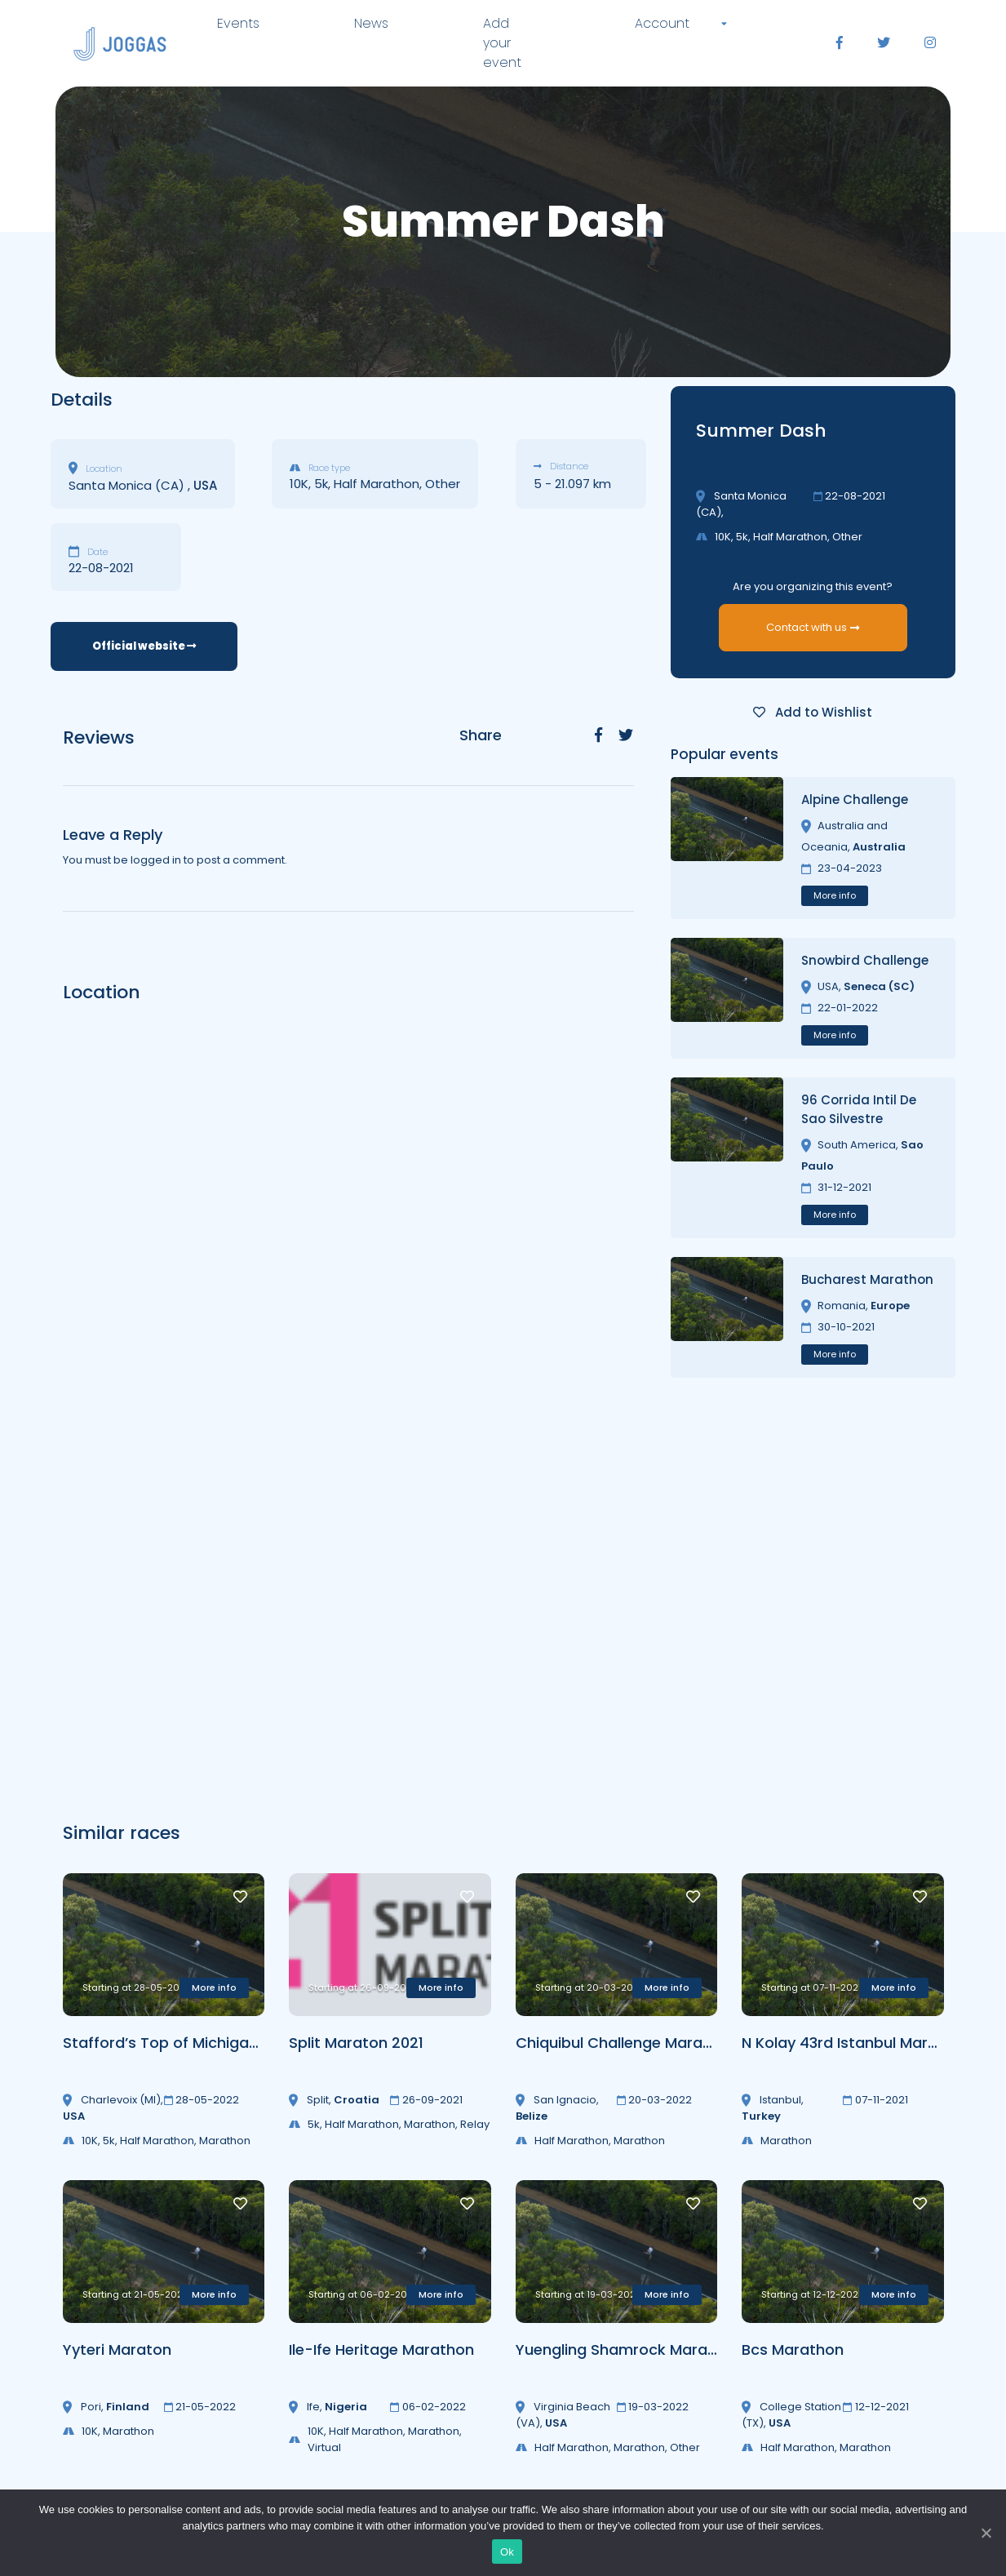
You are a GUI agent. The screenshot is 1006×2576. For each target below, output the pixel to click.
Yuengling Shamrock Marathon (629, 2349)
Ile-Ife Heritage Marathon (381, 2349)
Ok (507, 2552)
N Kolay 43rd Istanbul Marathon (857, 2042)
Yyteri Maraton (117, 2349)
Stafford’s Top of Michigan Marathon (198, 2042)
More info (834, 895)
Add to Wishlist (812, 712)
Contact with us (812, 627)
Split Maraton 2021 (356, 2042)
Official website (144, 646)
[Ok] (985, 2533)
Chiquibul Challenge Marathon (626, 2042)
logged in (156, 860)
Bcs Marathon (793, 2349)
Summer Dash (761, 430)
